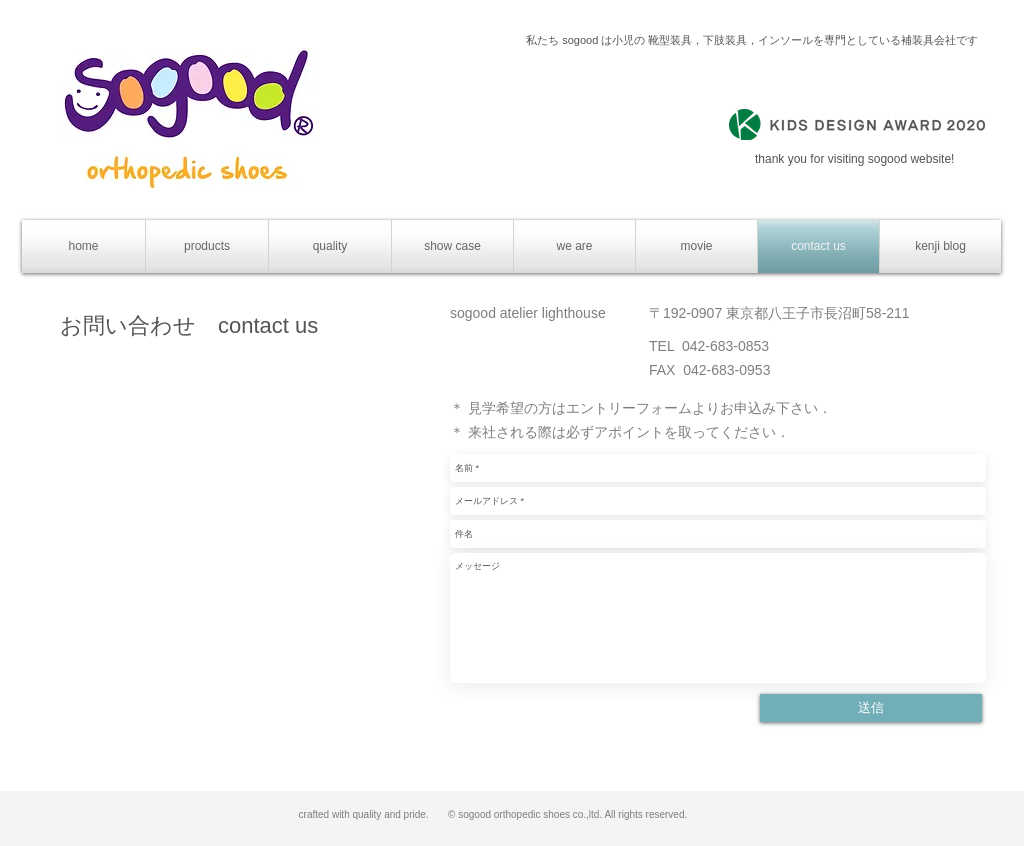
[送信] (871, 708)
